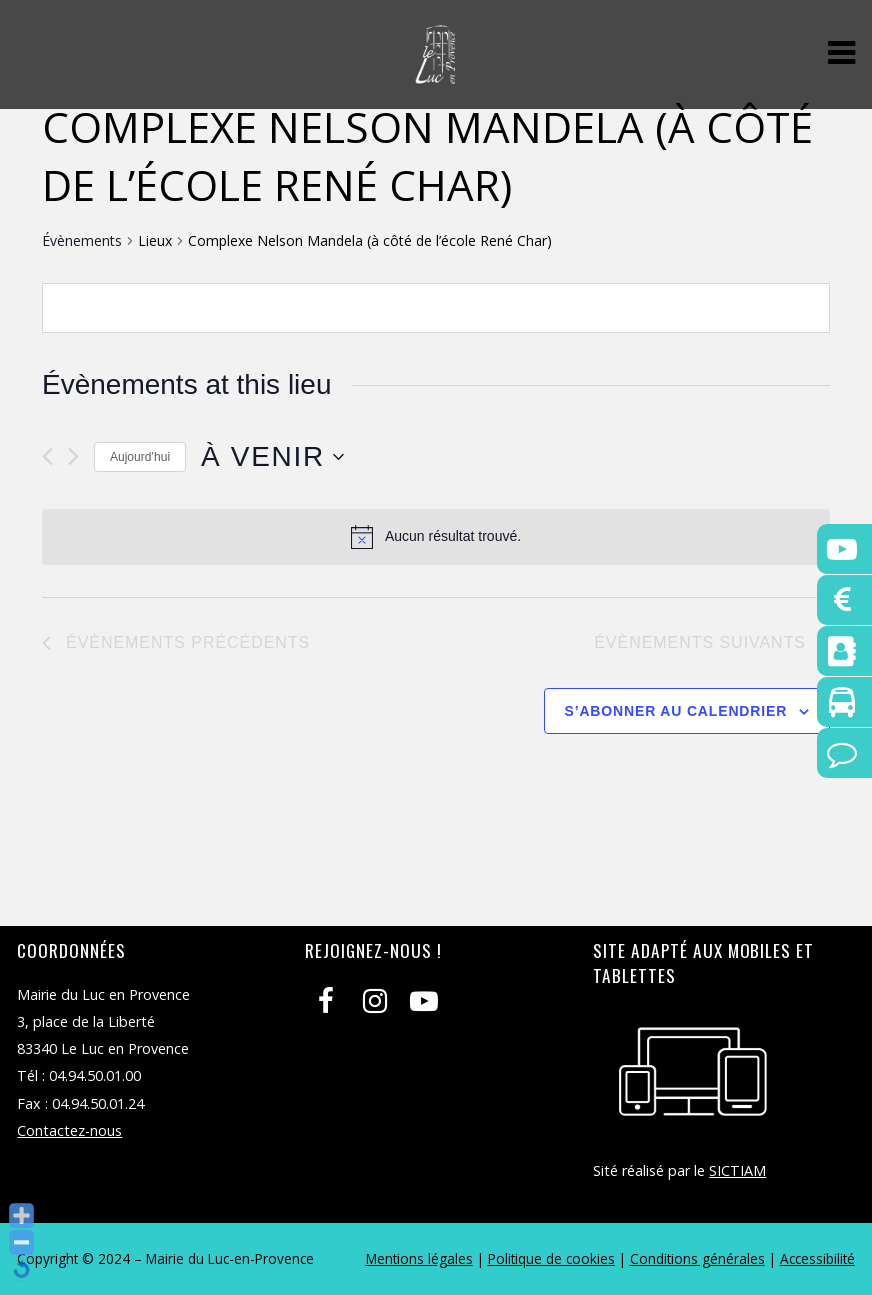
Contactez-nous (69, 1130)
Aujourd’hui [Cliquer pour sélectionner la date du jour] (140, 457)
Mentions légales (419, 1258)
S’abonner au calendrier (676, 711)
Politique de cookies (551, 1258)
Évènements (82, 240)
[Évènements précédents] (47, 456)
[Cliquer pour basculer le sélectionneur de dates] (272, 457)
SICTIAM (737, 1170)
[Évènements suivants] (73, 456)
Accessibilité (817, 1258)
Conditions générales (697, 1258)
